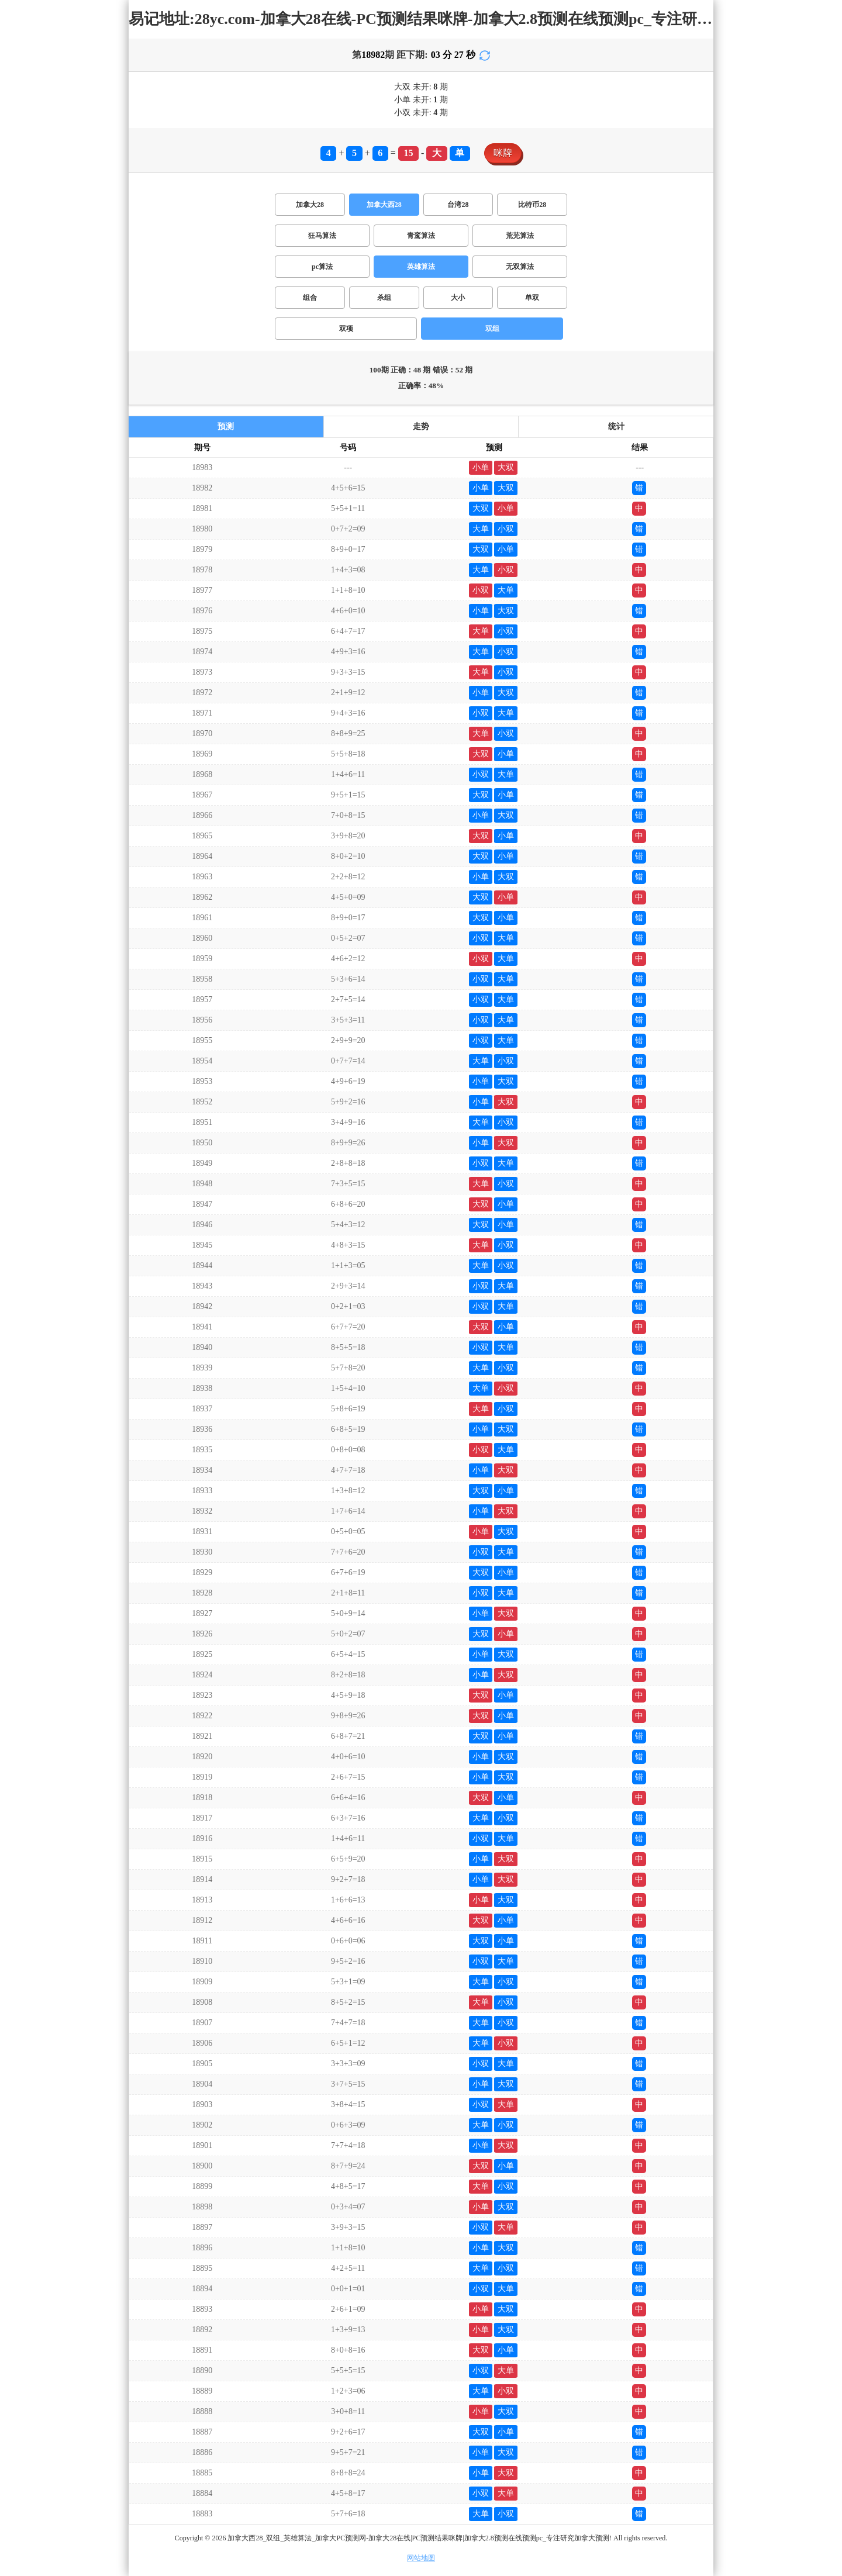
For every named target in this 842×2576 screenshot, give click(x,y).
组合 (310, 297)
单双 (532, 297)
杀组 (384, 297)
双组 (492, 328)
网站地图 (421, 2558)
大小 (458, 297)
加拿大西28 (384, 205)
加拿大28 (310, 205)
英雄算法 (421, 267)
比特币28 (532, 205)
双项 (346, 328)
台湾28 (457, 205)
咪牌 (503, 153)
